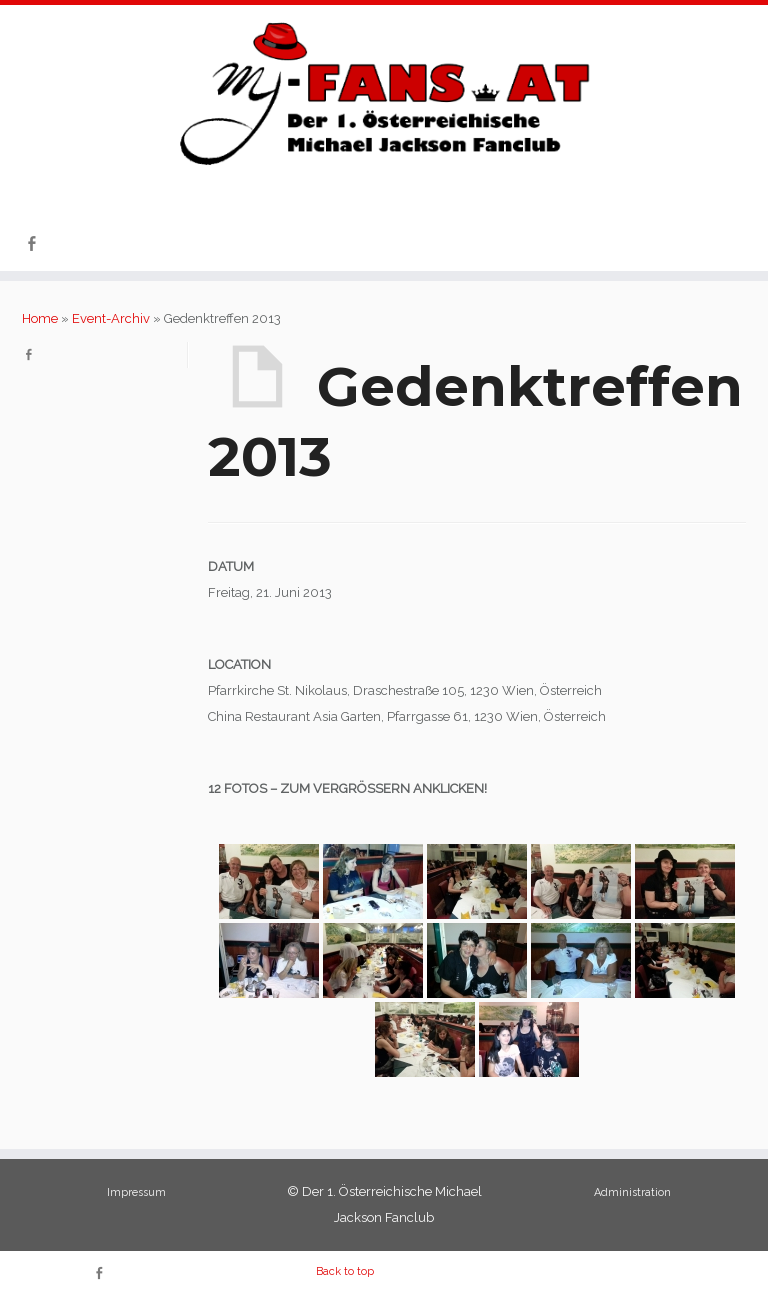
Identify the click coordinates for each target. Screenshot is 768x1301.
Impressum (136, 1192)
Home (40, 318)
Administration (632, 1192)
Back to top (345, 1271)
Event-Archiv (111, 318)
